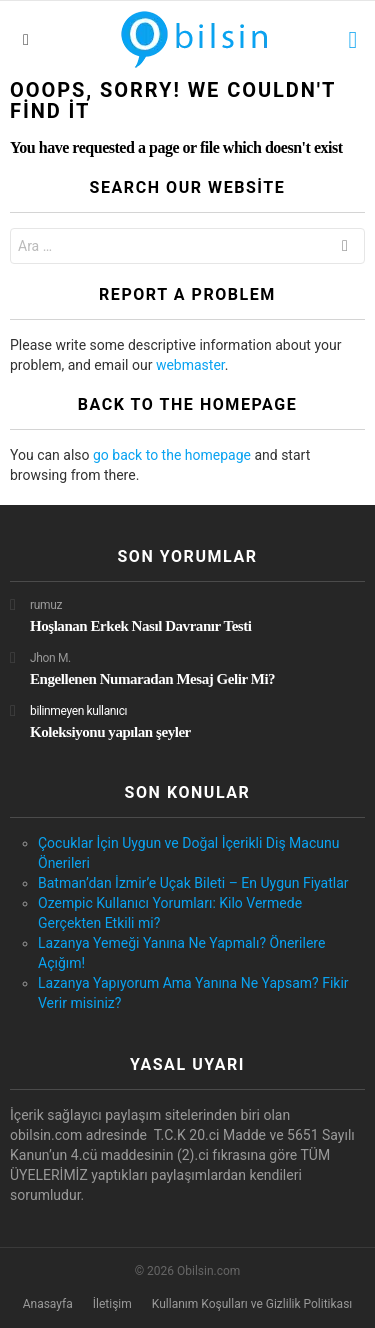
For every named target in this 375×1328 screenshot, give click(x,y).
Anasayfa (48, 1304)
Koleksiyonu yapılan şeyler (110, 732)
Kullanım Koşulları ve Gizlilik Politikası (252, 1304)
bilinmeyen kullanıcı (78, 711)
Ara (345, 248)
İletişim (112, 1304)
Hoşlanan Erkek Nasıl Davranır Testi (141, 626)
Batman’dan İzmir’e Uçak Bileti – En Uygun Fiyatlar (193, 883)
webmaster (190, 365)
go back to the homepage (172, 455)
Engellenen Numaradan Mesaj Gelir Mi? (152, 679)
